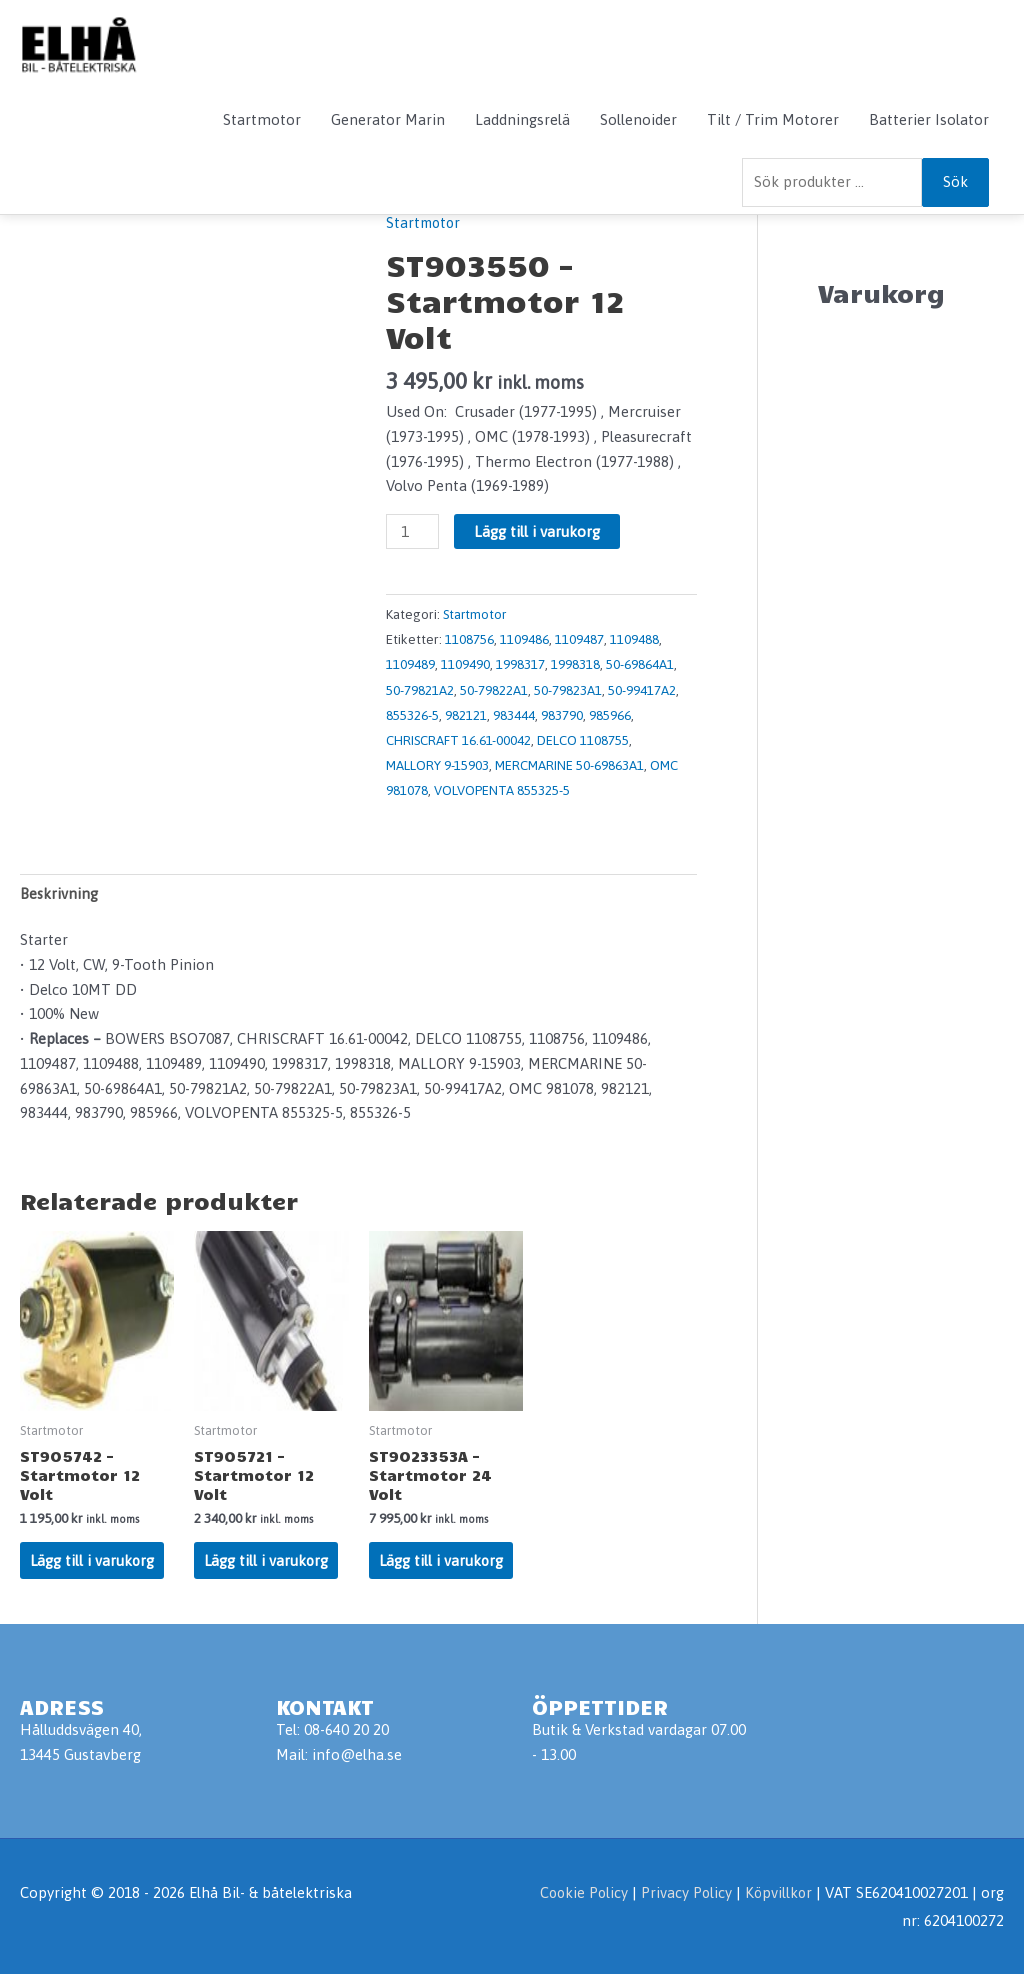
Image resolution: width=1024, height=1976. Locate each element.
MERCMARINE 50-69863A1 (571, 763)
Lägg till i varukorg (538, 531)
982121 (466, 713)
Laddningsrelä (522, 119)
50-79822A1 (494, 688)
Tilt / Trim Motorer (773, 119)
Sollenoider (638, 119)
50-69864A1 (640, 664)
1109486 (524, 639)
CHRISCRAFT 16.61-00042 (459, 738)
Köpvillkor (777, 1893)
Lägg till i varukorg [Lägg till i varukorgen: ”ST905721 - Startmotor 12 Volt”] (267, 1560)
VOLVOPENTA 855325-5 (502, 787)
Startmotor (262, 119)
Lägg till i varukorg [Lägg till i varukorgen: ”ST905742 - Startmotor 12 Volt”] (93, 1560)
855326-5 (412, 713)
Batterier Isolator (929, 119)
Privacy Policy (686, 1893)
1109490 (465, 664)
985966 (610, 713)
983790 (562, 713)
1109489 (410, 664)
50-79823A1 (568, 688)
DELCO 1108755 (584, 738)
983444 (514, 713)
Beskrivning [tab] (60, 889)
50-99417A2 (642, 688)
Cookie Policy (579, 1893)
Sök (955, 181)
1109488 (634, 639)
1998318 (575, 664)
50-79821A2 (420, 688)
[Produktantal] (413, 532)
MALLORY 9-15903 (438, 763)
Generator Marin (388, 119)
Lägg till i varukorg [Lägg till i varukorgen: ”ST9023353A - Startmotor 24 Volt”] (442, 1560)
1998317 (520, 664)
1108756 (469, 639)
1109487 (579, 639)
